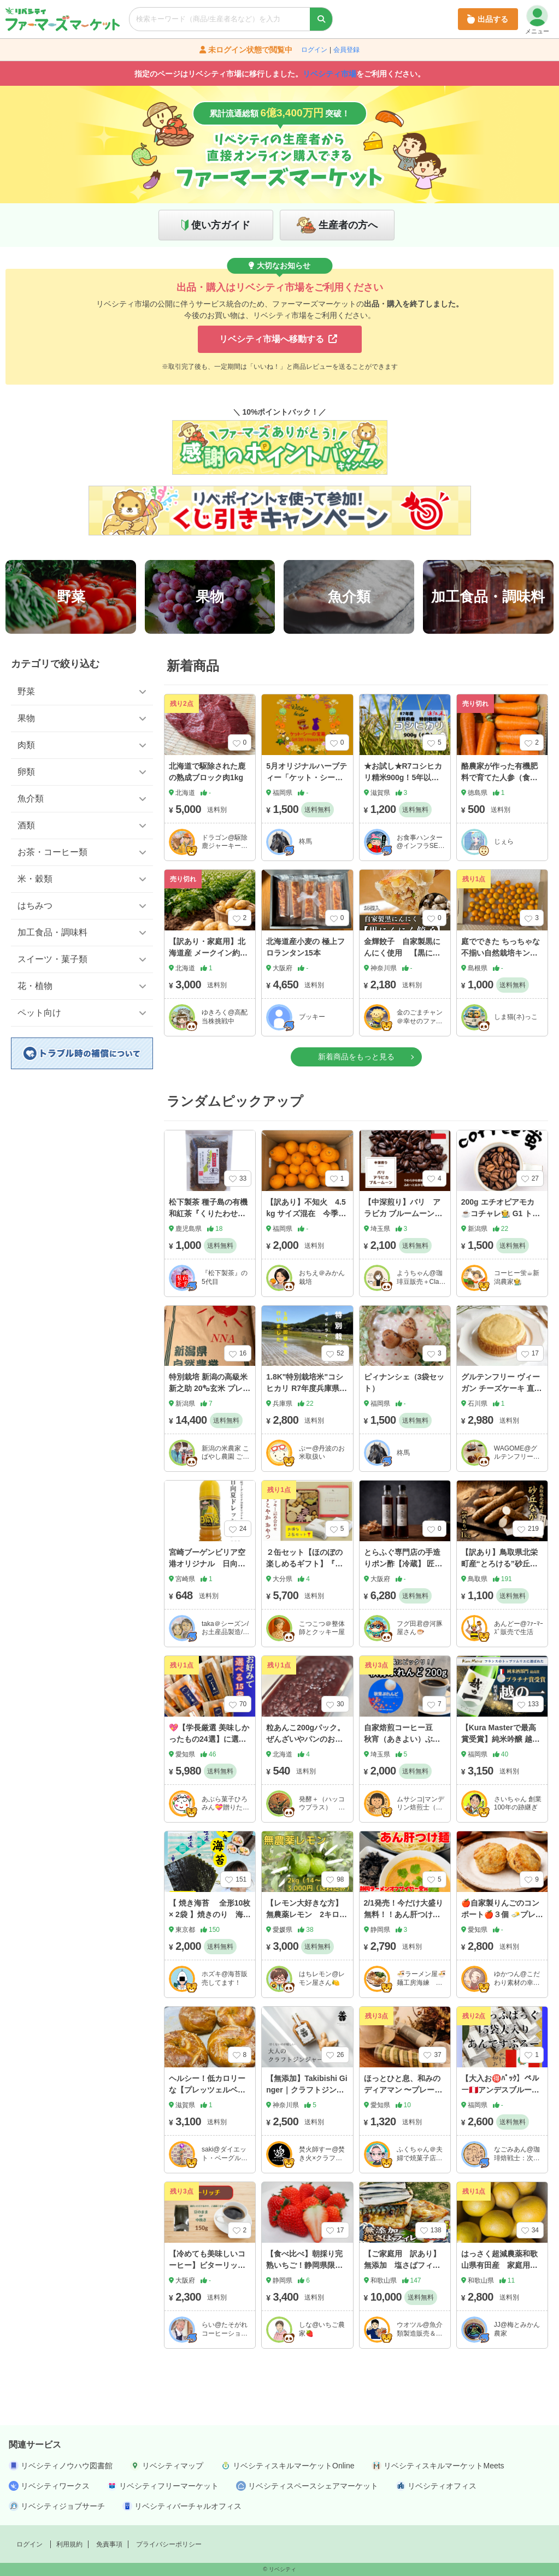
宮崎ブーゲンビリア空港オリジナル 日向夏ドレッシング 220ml (207, 1563)
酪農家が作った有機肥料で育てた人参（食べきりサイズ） (499, 777)
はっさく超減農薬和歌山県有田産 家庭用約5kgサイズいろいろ (501, 2265)
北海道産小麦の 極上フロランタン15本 (305, 947)
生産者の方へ (348, 225)
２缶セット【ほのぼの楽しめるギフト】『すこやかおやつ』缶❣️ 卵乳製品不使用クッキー (306, 1569)
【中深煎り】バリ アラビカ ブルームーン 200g (403, 1213)
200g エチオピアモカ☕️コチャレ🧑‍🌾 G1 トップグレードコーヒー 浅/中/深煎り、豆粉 (501, 1219)
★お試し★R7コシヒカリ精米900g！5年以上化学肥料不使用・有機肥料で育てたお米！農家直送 (403, 789)
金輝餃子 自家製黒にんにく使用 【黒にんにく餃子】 (402, 953)
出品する (487, 19)
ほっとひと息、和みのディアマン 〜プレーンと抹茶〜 (403, 2090)
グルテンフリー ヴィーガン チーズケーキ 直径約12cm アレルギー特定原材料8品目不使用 (501, 1394)
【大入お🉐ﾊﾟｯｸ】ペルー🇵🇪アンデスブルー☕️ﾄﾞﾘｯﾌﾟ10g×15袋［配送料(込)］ (501, 2095)
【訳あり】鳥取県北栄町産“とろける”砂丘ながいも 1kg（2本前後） (501, 1563)
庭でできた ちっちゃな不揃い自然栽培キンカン (500, 953)
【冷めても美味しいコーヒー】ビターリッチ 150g (211, 2265)
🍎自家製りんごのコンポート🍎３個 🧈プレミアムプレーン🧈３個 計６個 (502, 1920)
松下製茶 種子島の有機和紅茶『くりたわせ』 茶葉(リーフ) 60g (208, 1213)
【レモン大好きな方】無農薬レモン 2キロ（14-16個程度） (304, 1914)
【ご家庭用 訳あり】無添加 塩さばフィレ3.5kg (402, 2265)
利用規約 (69, 2544)
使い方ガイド (220, 225)
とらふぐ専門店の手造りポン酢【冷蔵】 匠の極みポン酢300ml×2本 (403, 1563)
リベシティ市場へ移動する (278, 339)
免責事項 (109, 2544)
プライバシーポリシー (169, 2544)
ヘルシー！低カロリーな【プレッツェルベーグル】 (207, 2090)
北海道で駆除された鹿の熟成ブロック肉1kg (207, 772)
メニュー (537, 20)
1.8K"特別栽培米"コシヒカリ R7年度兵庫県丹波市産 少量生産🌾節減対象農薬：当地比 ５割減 (306, 1399)
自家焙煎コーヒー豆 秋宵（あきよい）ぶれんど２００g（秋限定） (404, 1739)
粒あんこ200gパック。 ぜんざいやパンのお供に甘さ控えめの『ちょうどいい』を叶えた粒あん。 (305, 1750)
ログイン (314, 50)
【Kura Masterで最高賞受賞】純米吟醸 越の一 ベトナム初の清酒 (500, 1739)
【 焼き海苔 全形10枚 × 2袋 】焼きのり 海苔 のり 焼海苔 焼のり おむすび (213, 1920)
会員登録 (346, 50)
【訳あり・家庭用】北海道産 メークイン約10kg (208, 953)
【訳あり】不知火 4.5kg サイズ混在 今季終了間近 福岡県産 (306, 1213)
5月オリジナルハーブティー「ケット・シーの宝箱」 (306, 777)
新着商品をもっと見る (356, 1056)
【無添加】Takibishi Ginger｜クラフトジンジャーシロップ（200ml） (306, 2095)
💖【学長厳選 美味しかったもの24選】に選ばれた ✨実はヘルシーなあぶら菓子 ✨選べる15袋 (209, 1750)
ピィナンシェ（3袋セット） (404, 1382)
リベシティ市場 (329, 73)
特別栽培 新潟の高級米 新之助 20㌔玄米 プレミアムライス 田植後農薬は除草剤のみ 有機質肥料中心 (209, 1399)
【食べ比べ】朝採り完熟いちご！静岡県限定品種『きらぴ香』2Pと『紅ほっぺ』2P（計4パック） (305, 2276)
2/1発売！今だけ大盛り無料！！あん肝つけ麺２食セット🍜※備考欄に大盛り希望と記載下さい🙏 (403, 1926)
